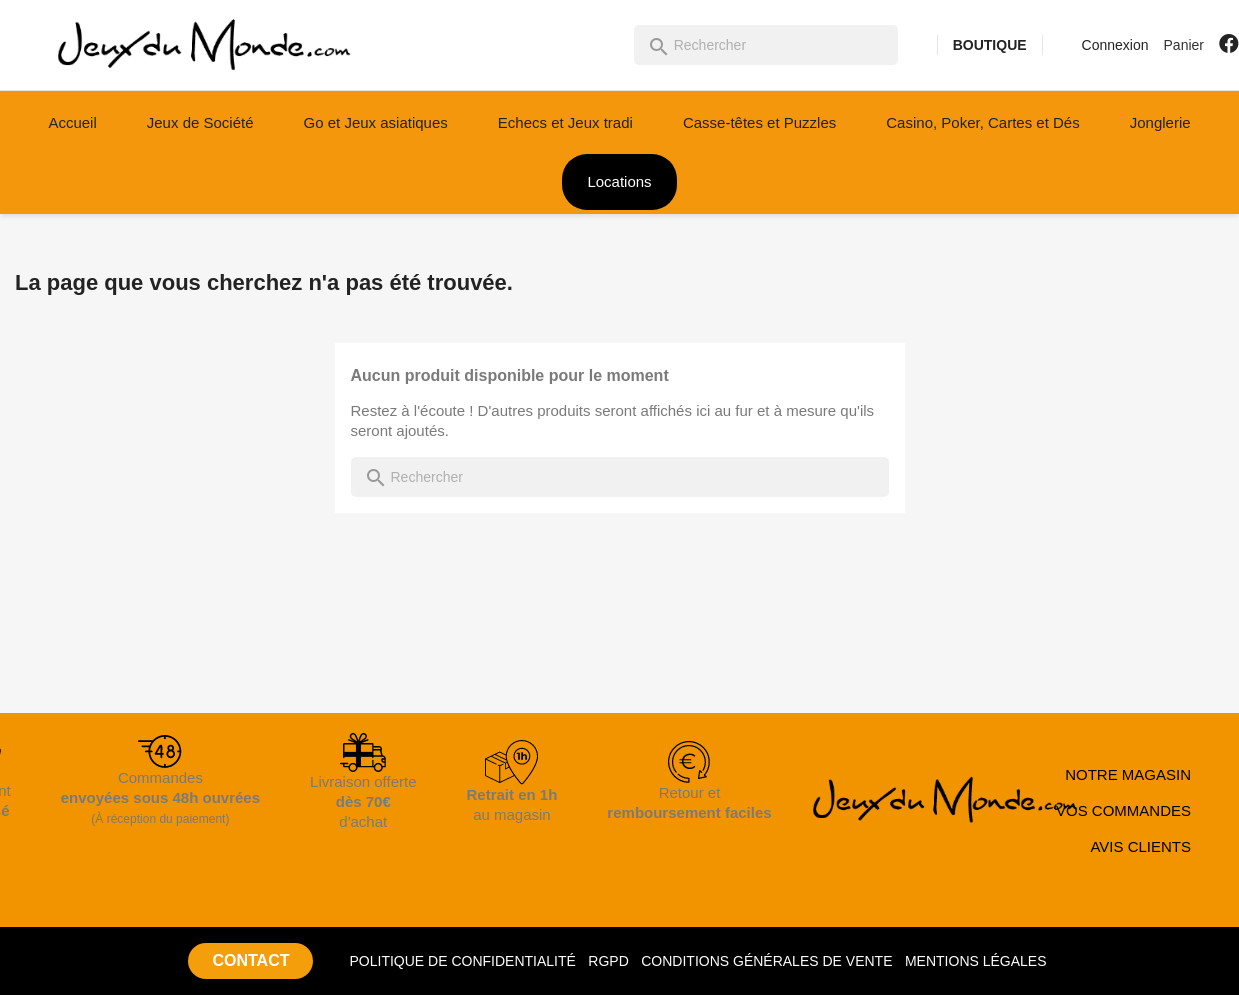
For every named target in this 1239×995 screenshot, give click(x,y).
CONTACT (250, 960)
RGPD (608, 961)
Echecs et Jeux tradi (565, 122)
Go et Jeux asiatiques (376, 122)
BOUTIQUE (990, 45)
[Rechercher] (766, 45)
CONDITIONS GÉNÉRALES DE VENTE (766, 961)
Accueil (72, 122)
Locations (619, 181)
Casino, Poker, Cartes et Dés (982, 122)
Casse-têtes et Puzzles (759, 122)
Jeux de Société (200, 122)
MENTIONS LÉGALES (976, 961)
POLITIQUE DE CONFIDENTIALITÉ (462, 961)
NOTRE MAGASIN (1128, 774)
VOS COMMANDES (1123, 810)
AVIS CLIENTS (1140, 846)
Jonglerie (1160, 122)
